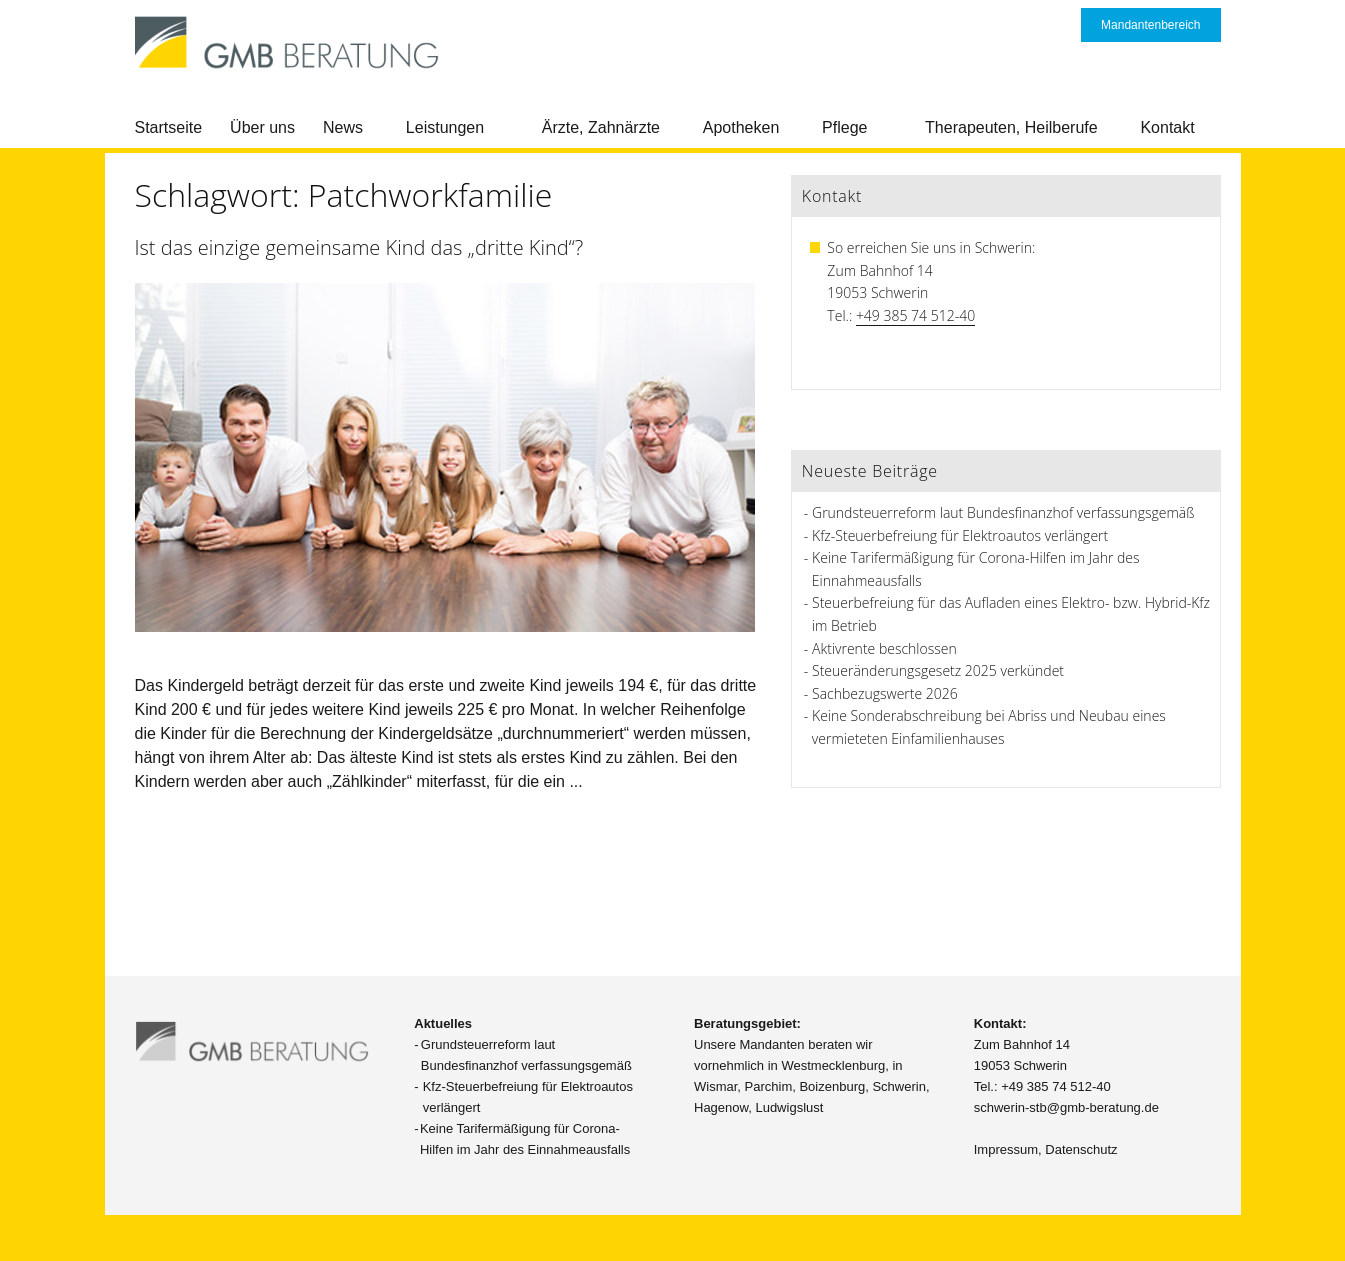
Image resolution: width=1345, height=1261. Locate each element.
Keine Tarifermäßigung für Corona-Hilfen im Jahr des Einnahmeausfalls (525, 1139)
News (343, 127)
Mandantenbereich (1150, 25)
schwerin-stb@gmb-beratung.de (1066, 1107)
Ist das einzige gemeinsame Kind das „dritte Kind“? (359, 247)
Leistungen (445, 127)
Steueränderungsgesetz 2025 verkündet (938, 670)
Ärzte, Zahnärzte (601, 127)
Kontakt (1167, 127)
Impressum (1006, 1149)
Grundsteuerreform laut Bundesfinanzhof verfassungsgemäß (1003, 512)
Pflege (844, 127)
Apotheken (741, 127)
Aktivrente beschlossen (884, 648)
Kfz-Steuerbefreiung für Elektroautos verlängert (960, 535)
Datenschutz (1081, 1149)
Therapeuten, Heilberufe (1011, 127)
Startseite (169, 127)
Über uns (262, 127)
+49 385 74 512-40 (915, 315)
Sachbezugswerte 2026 (885, 693)
